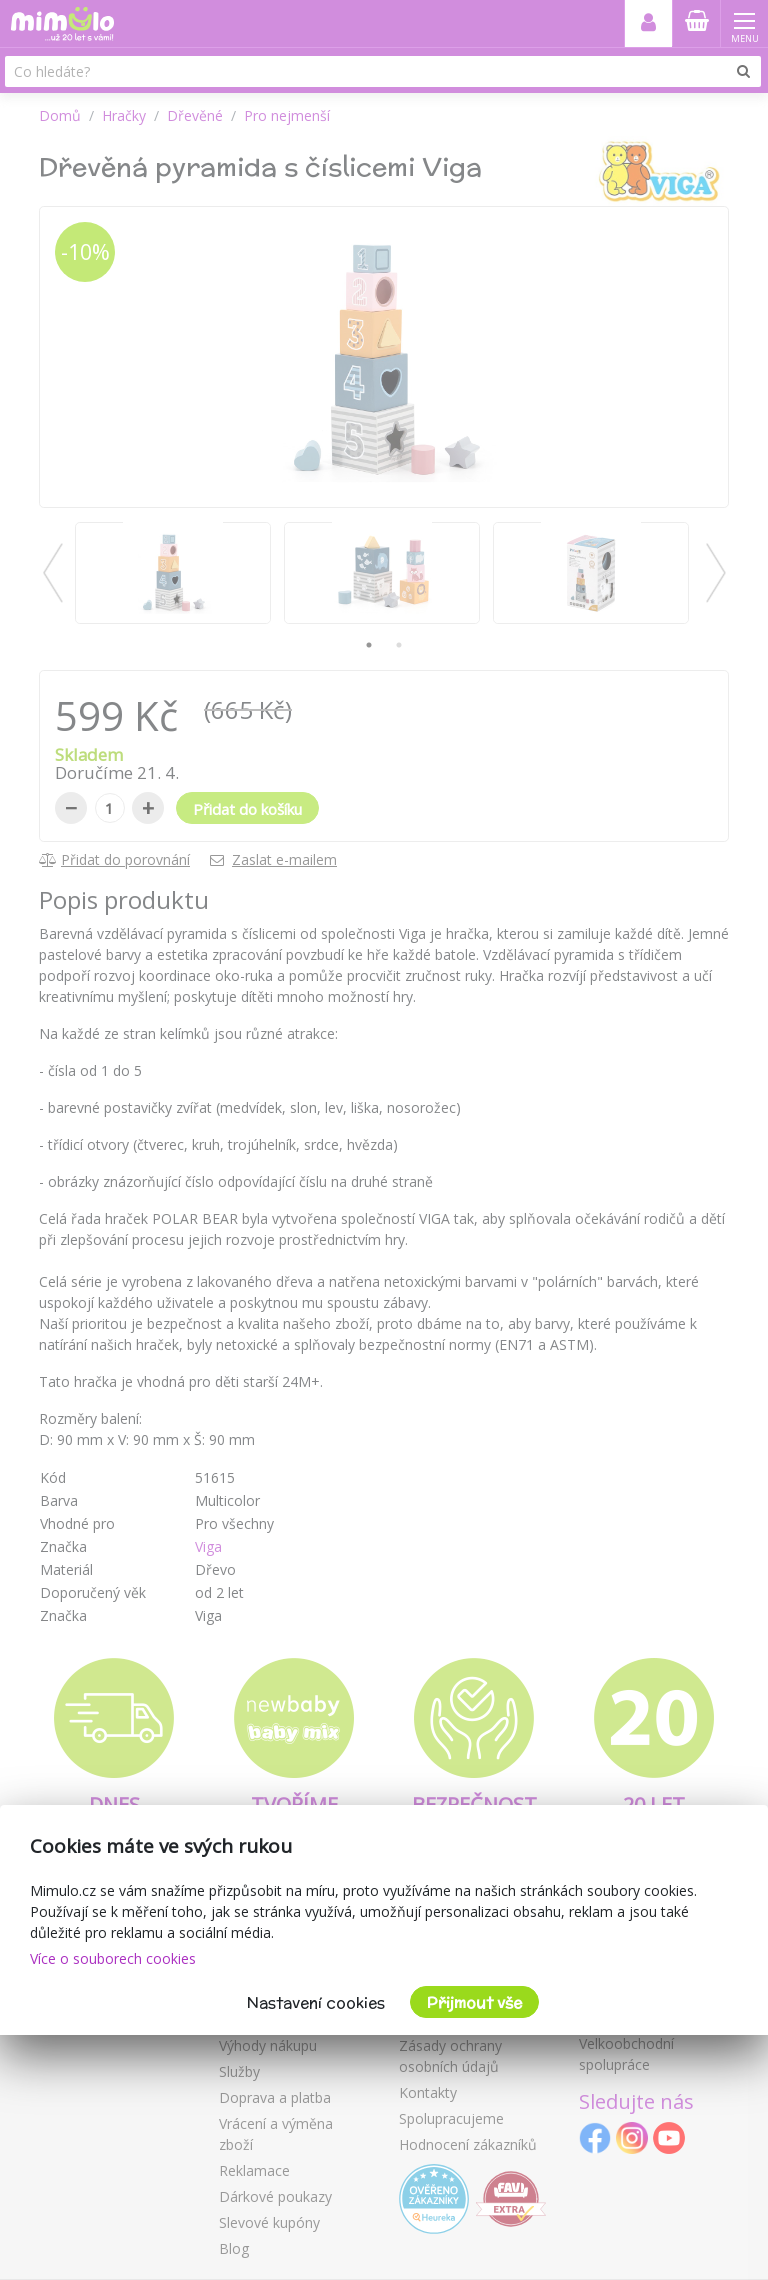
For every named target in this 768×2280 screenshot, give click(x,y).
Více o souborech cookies (113, 1958)
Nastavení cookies (316, 2002)
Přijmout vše (474, 2002)
